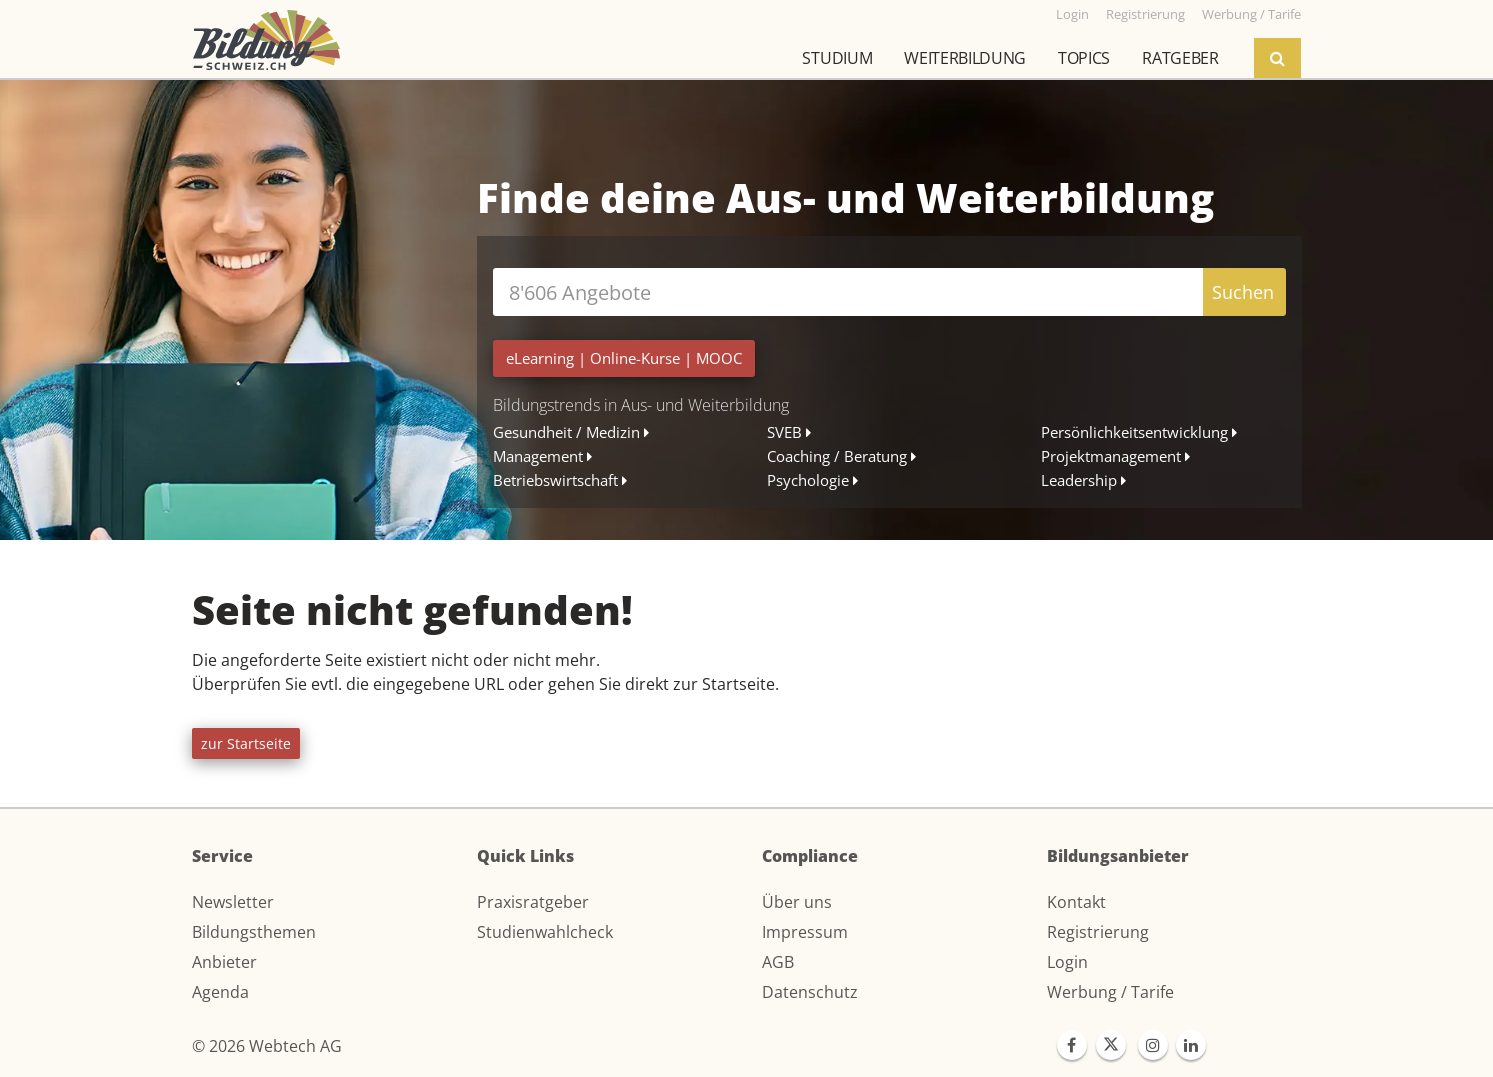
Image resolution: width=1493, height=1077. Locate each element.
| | (624, 358)
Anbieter (224, 962)
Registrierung (1098, 932)
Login (1067, 962)
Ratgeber (1180, 58)
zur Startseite (246, 743)
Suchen (1243, 292)
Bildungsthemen (254, 932)
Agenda (220, 992)
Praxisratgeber (533, 902)
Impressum (805, 932)
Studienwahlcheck (545, 932)
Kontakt (1076, 902)
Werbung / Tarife (1110, 992)
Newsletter (233, 902)
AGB (778, 962)
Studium (837, 58)
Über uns (797, 902)
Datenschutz (810, 992)
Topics (1084, 58)
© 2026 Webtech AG (267, 1046)
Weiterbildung (965, 58)
